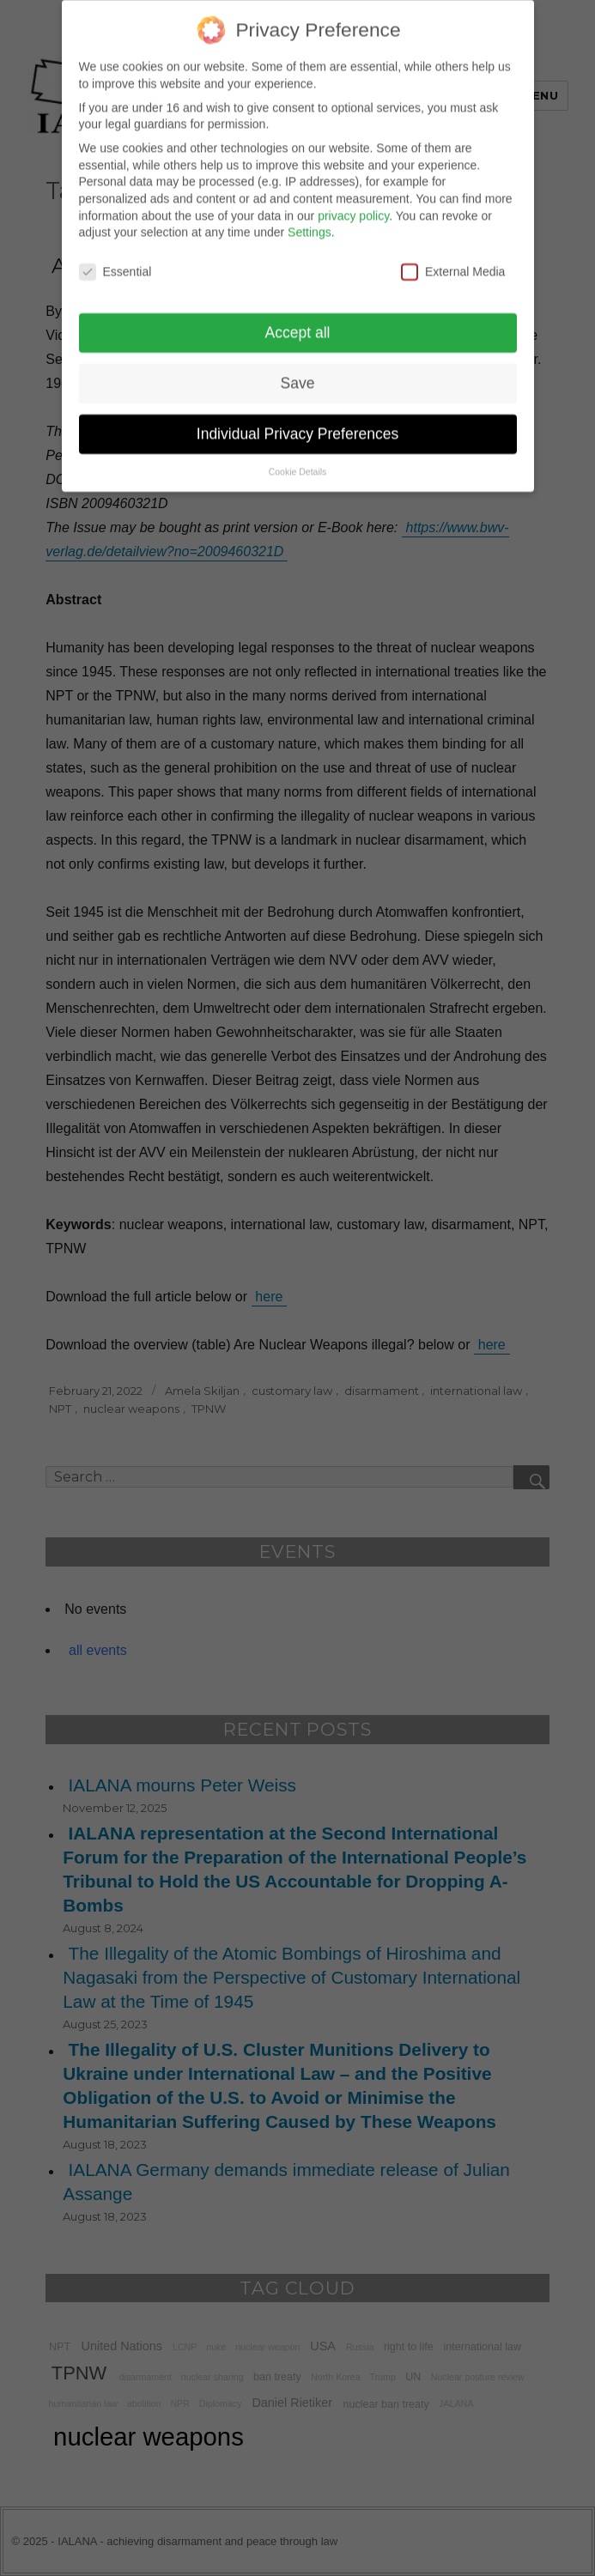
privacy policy (353, 201)
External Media (453, 257)
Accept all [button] (298, 317)
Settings (309, 218)
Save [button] (298, 368)
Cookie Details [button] (298, 457)
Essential (115, 257)
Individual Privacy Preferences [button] (297, 418)
